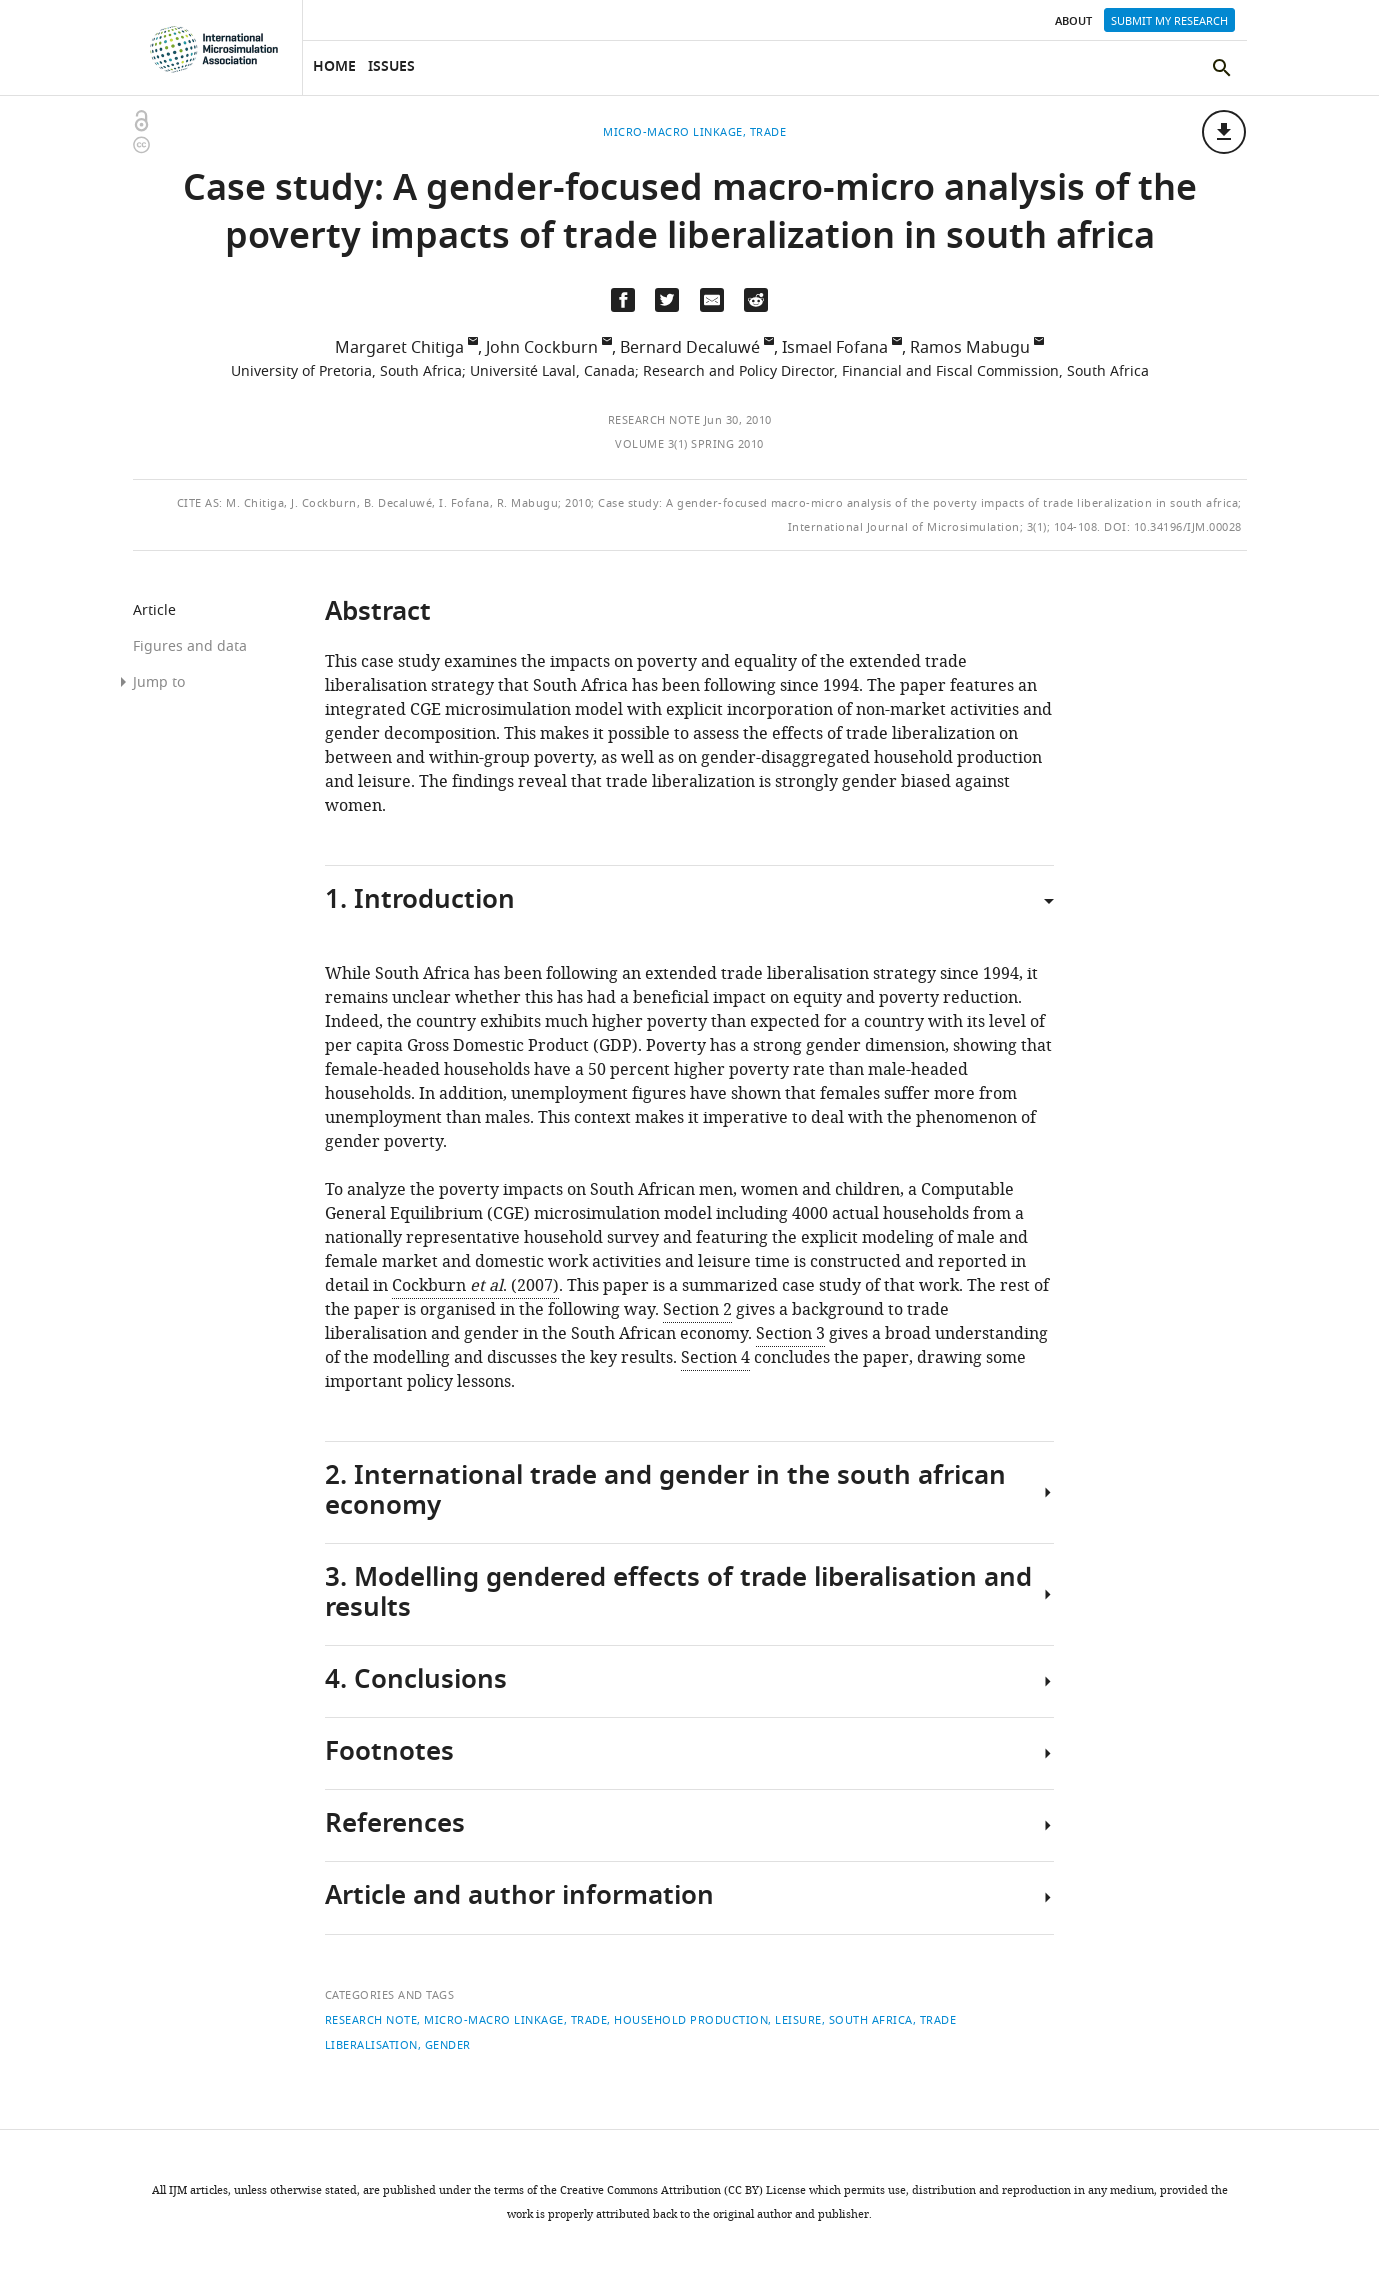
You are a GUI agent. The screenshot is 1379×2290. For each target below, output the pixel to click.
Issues (391, 67)
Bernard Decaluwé (690, 348)
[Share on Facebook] (623, 300)
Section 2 (697, 1310)
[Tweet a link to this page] (667, 300)
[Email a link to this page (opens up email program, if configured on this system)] (712, 300)
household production (691, 2020)
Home (334, 67)
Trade (589, 2020)
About (1073, 22)
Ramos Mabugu (970, 348)
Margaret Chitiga (399, 348)
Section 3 (790, 1334)
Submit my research (1169, 21)
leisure (798, 2020)
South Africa (871, 2020)
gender (448, 2045)
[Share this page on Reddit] (756, 300)
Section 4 (715, 1358)
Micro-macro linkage (494, 2020)
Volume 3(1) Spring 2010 (689, 444)
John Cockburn (542, 348)
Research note (654, 420)
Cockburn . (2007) (475, 1286)
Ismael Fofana (835, 348)
